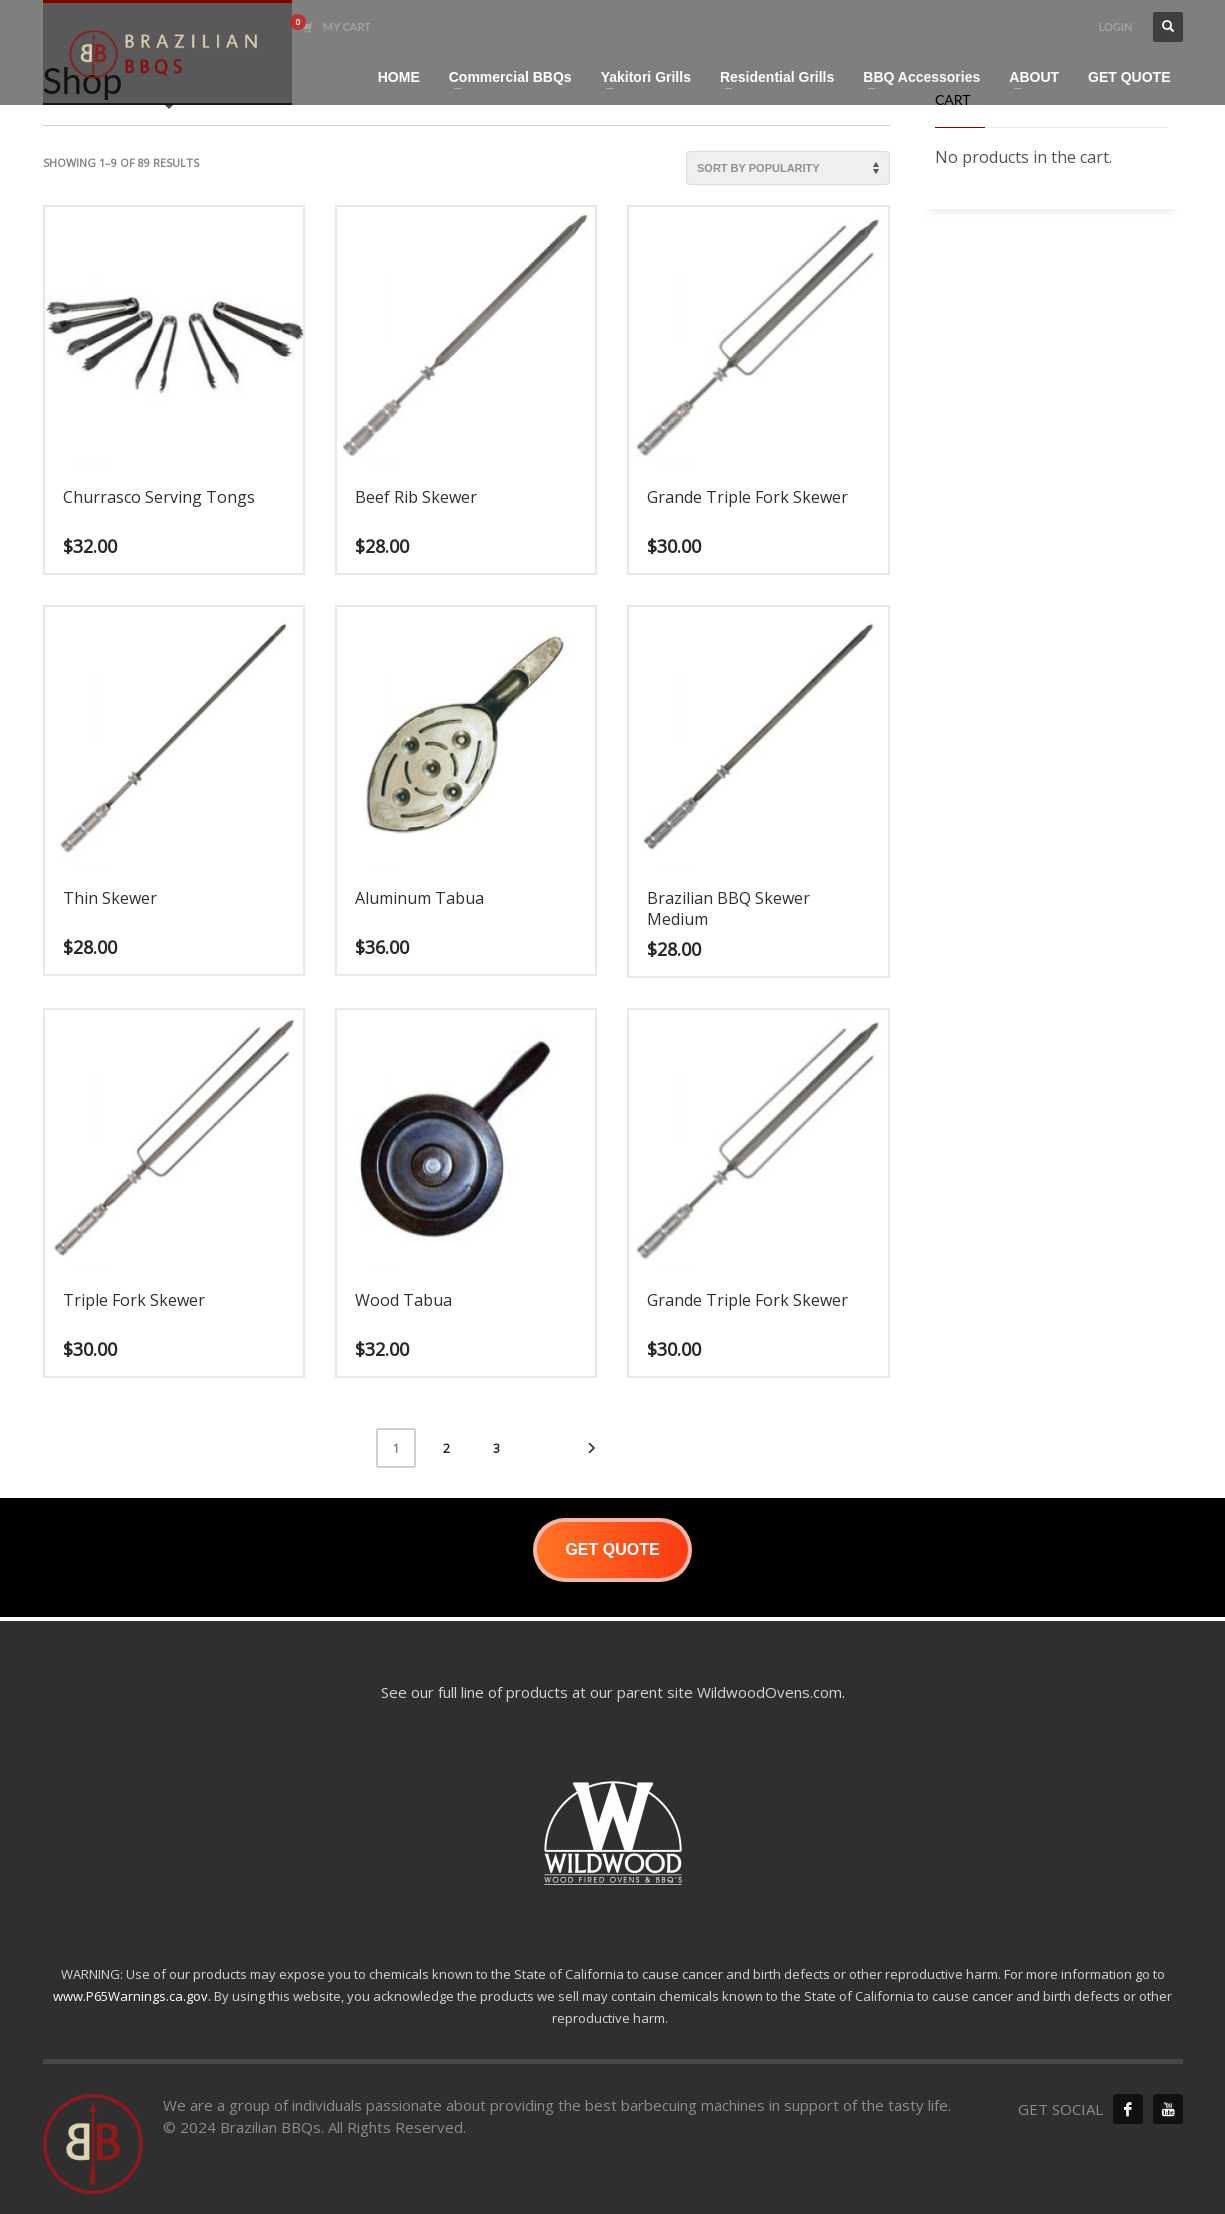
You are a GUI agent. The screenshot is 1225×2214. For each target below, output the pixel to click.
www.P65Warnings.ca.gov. (132, 1996)
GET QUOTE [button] (612, 1549)
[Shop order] (788, 168)
